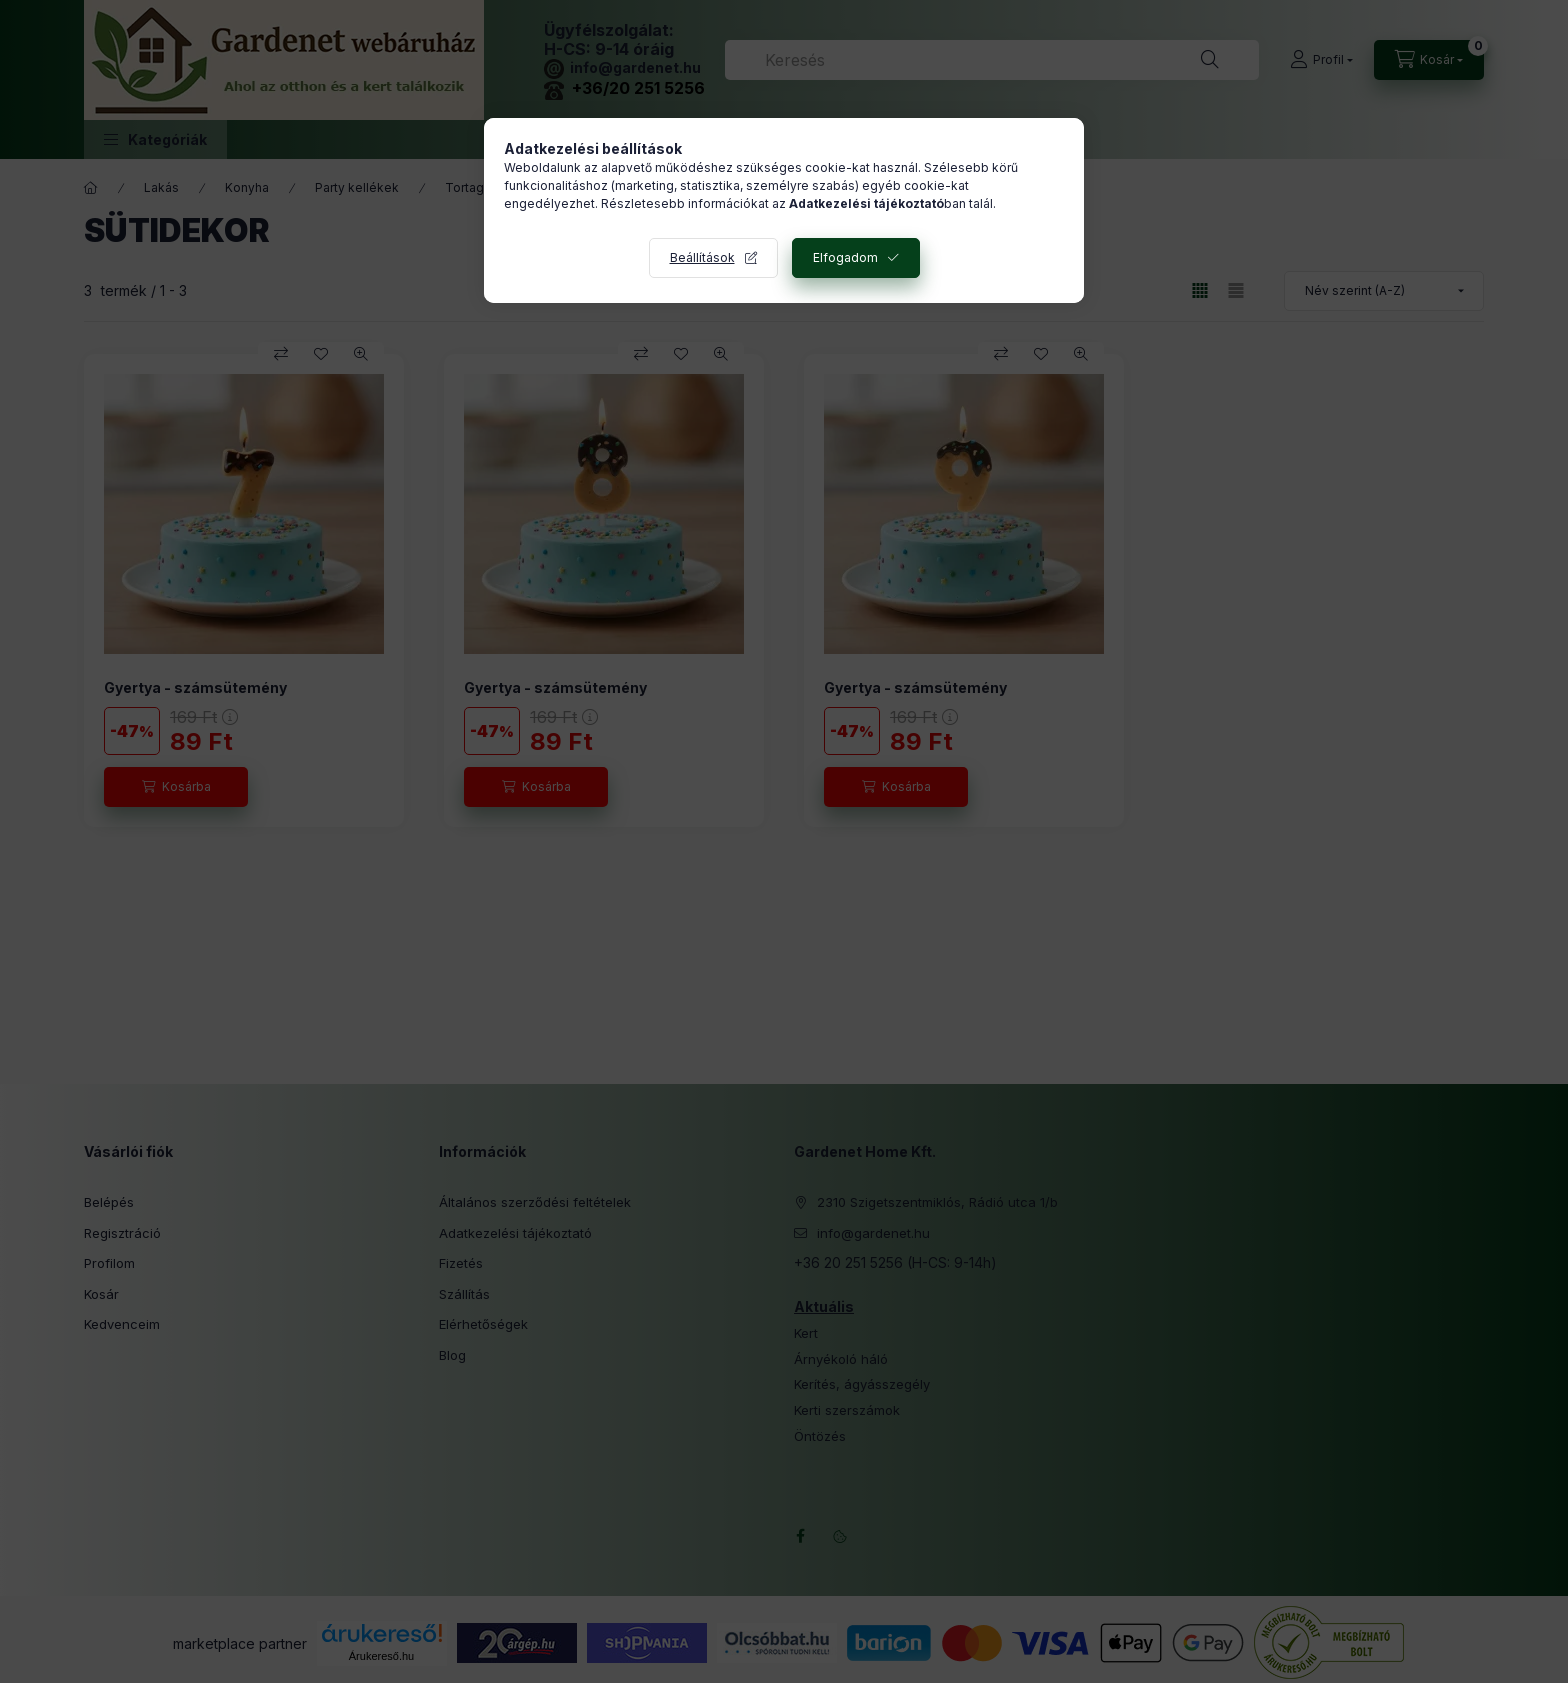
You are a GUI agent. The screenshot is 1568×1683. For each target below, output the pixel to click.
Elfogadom (845, 257)
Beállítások (702, 257)
